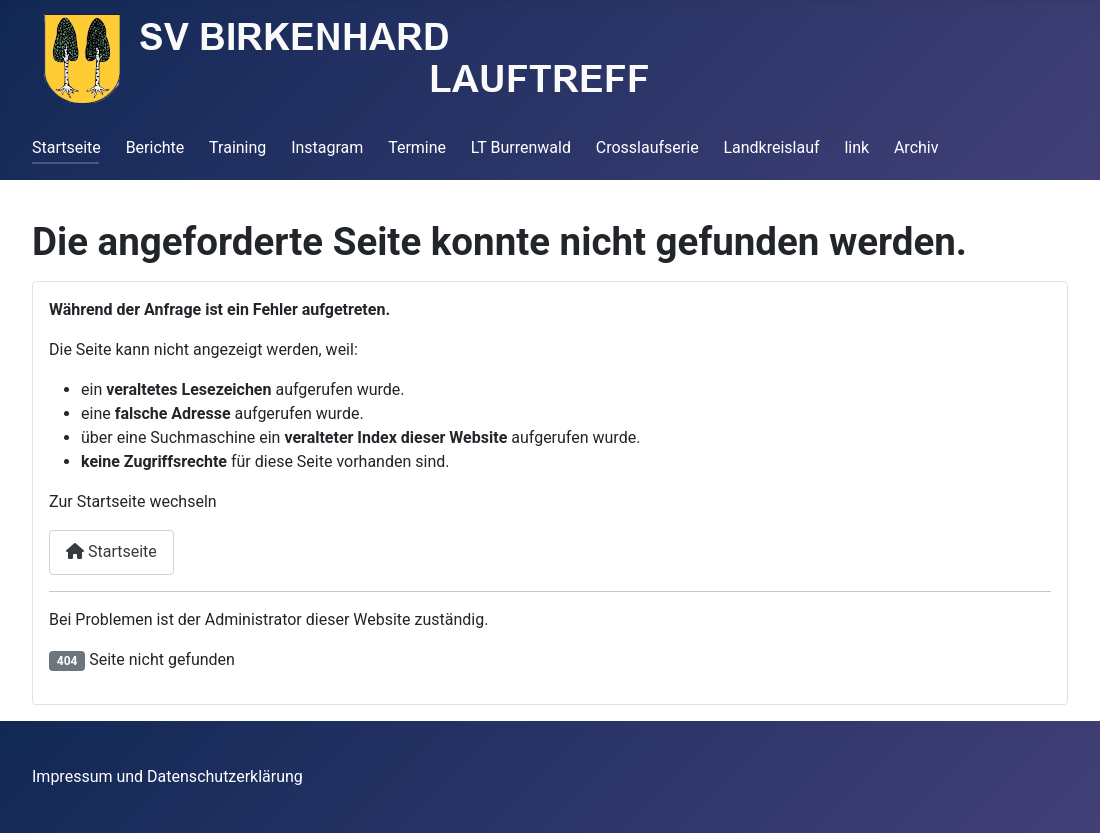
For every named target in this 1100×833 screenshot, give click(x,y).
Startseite (66, 147)
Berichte (155, 147)
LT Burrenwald (521, 147)
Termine (417, 147)
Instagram (327, 147)
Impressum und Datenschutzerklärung (167, 776)
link (856, 147)
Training (237, 147)
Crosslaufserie (647, 147)
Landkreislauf (771, 147)
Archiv (916, 147)
